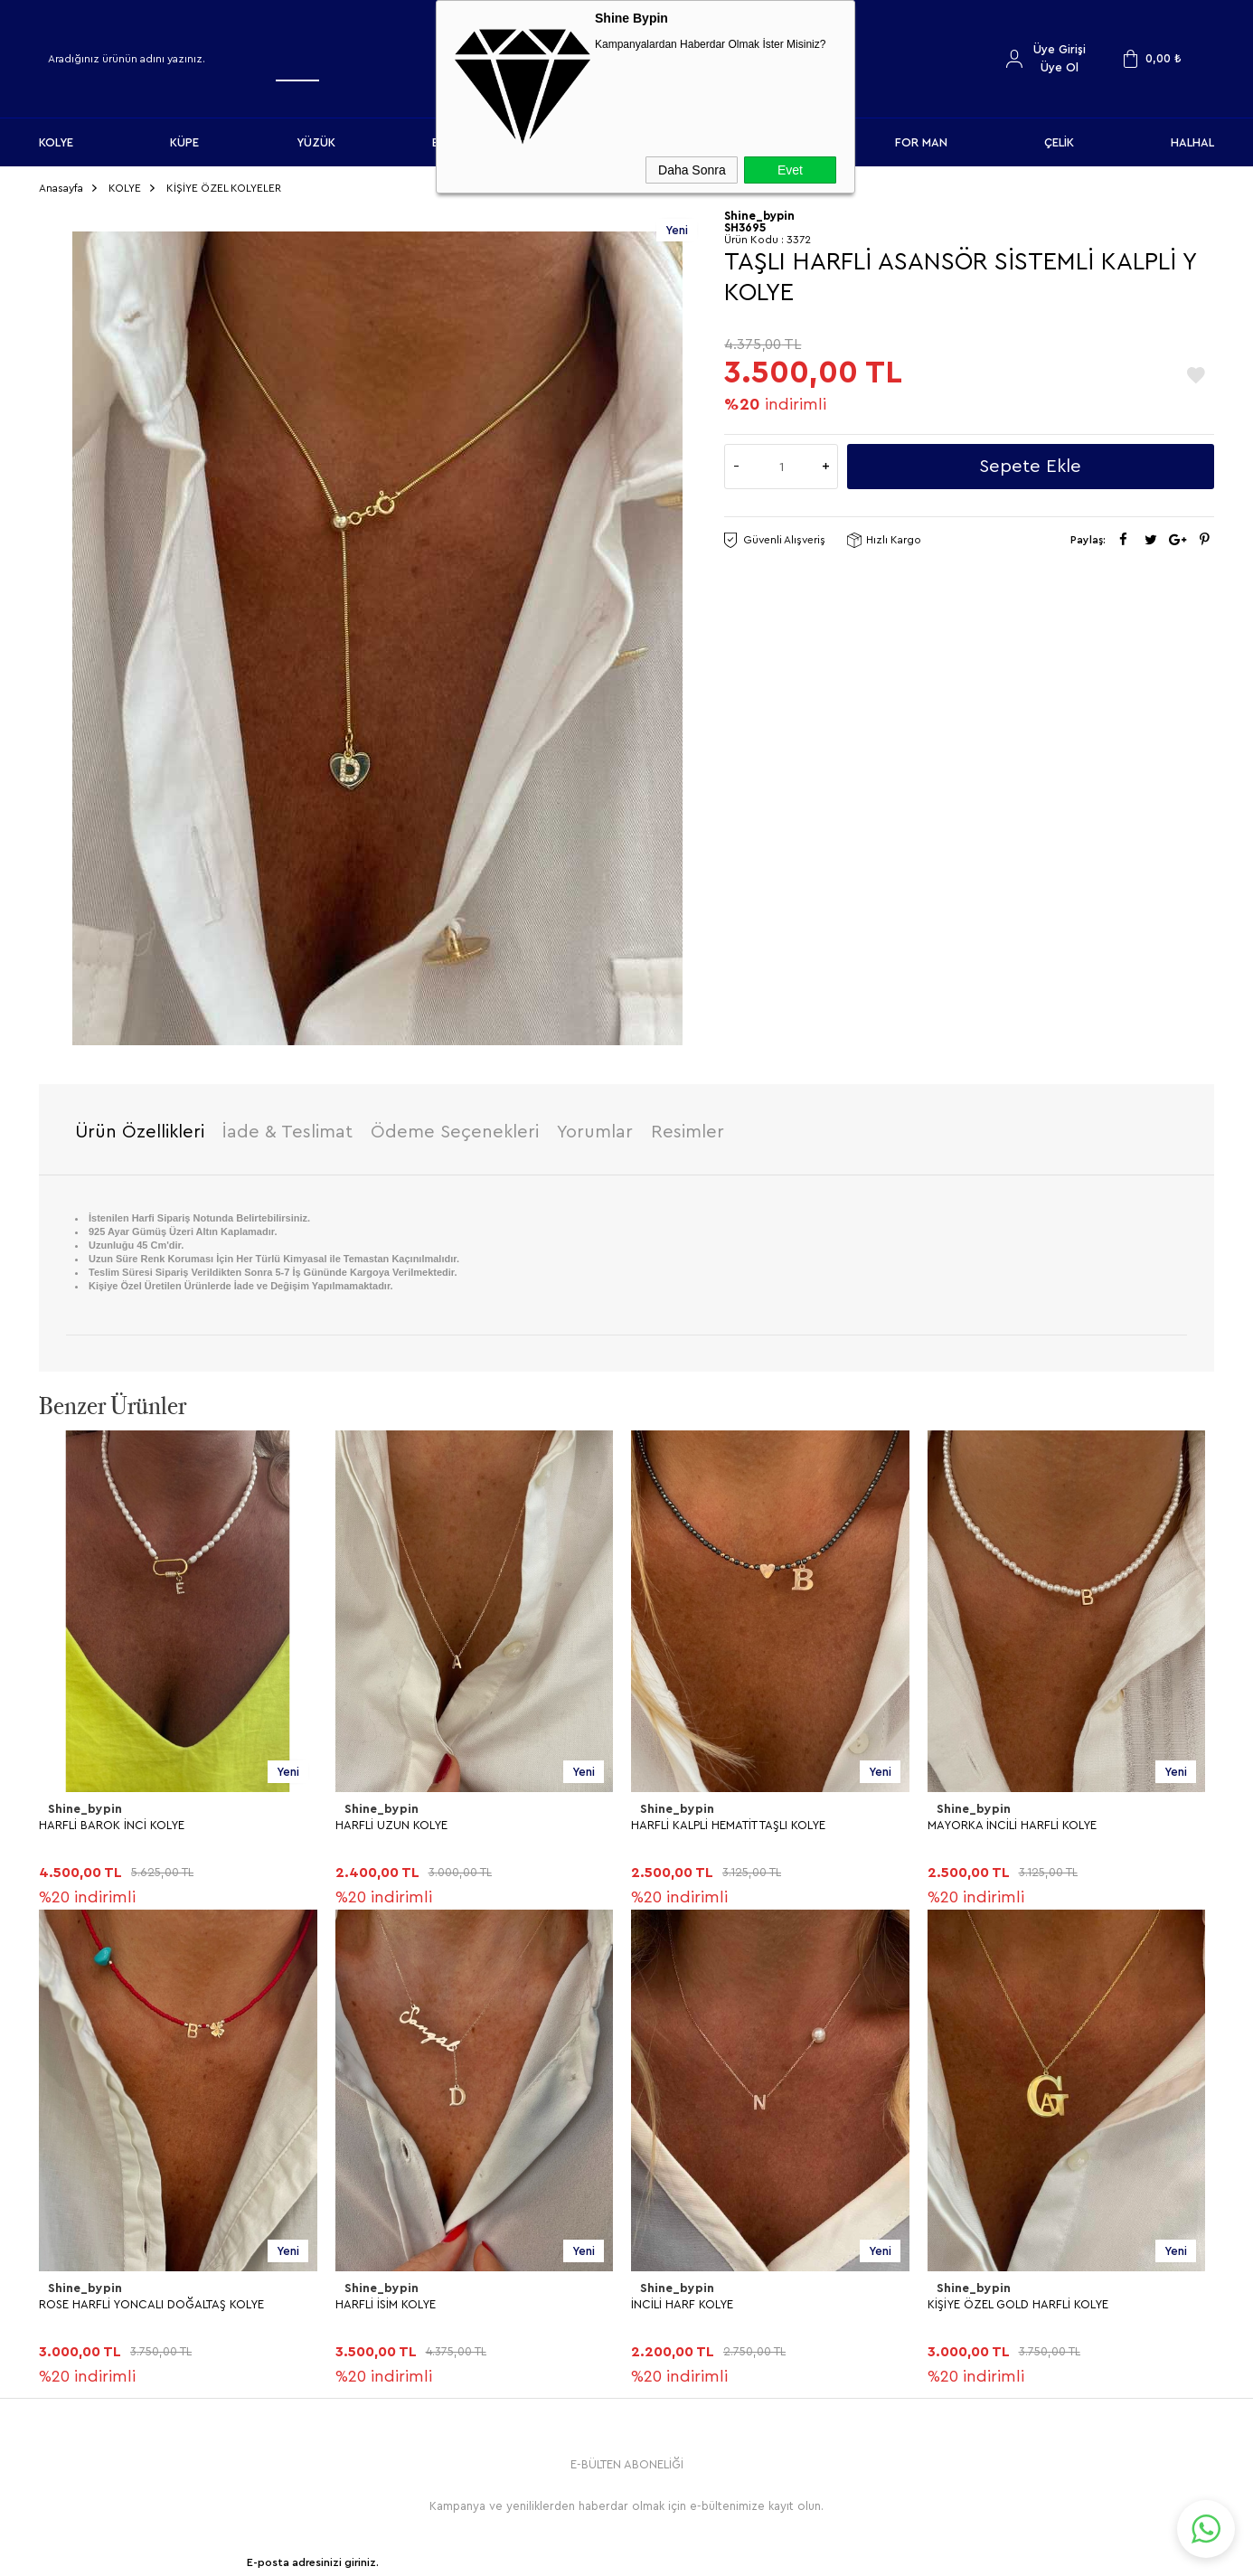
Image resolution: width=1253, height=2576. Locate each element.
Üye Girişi (1059, 49)
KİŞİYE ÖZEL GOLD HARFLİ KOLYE (129, 2296)
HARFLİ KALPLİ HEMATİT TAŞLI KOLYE (728, 1818)
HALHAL (1192, 142)
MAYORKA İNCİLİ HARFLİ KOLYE (1012, 1818)
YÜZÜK (316, 142)
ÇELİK (1059, 142)
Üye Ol (1060, 67)
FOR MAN (921, 142)
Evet (790, 170)
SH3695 (745, 221)
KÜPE (184, 142)
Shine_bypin (83, 1802)
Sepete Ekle (1030, 460)
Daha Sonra (692, 170)
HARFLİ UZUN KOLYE (391, 1818)
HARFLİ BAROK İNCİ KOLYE (111, 1818)
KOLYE (56, 142)
